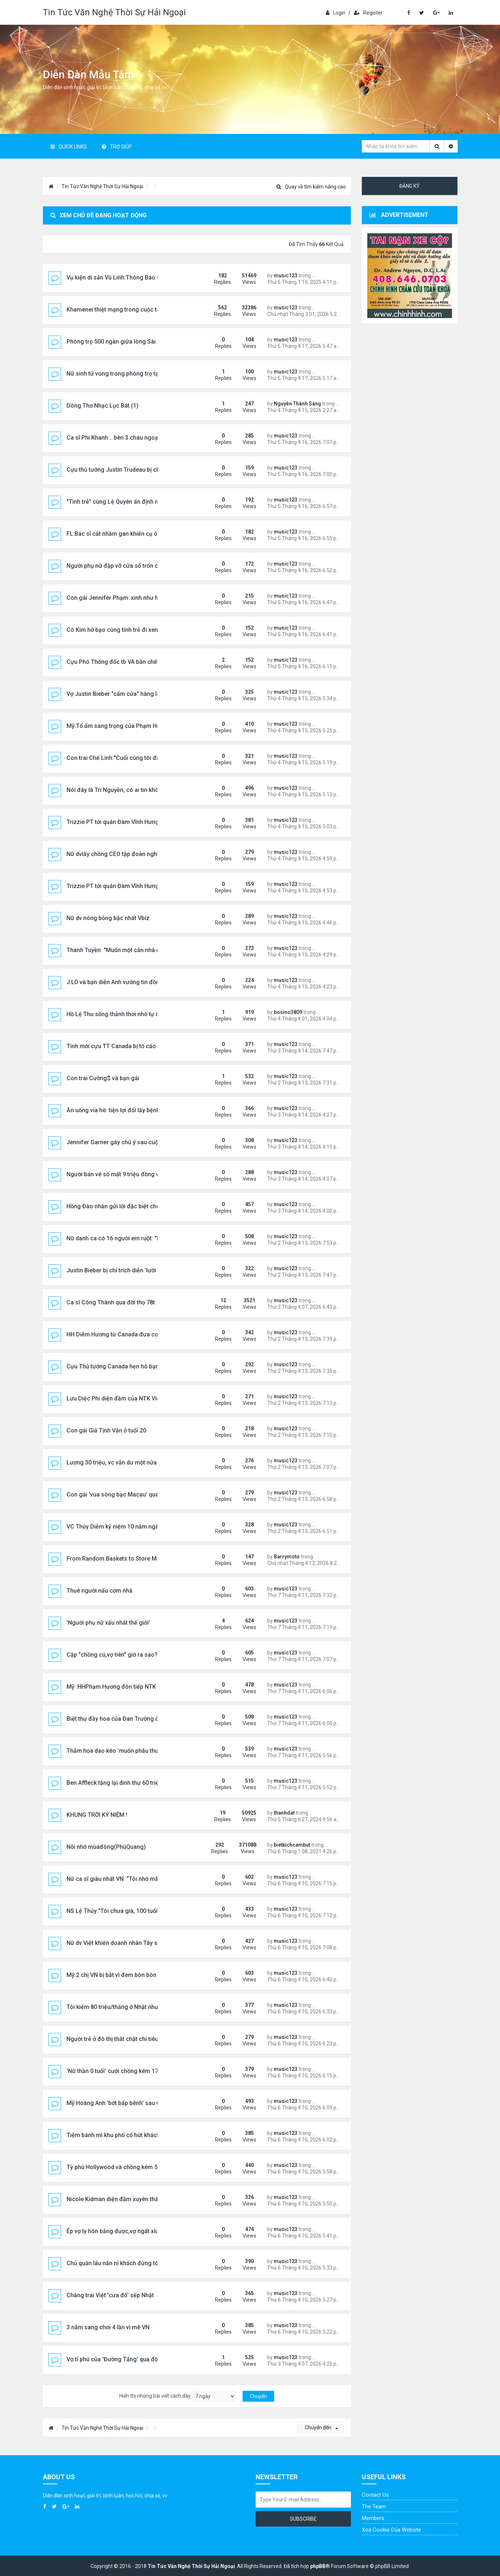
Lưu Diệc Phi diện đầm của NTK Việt (114, 1398)
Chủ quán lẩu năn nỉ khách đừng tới (113, 2263)
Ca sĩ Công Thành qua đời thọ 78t (111, 1302)
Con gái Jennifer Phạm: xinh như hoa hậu (121, 597)
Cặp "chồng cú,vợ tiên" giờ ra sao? (112, 1654)
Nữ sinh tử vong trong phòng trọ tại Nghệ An (125, 373)
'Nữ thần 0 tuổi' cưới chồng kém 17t (113, 2071)
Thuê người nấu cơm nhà (99, 1590)
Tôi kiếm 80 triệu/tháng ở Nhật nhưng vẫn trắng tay (134, 2007)
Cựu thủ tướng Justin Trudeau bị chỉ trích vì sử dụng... (137, 469)
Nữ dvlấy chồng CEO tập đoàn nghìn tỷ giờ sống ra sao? (140, 854)
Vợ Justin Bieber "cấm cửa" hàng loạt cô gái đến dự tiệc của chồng (155, 693)
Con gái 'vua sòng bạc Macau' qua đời (117, 1494)
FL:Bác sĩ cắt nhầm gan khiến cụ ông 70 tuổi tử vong (136, 533)
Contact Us (375, 2495)
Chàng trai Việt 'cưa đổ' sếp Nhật (110, 2295)
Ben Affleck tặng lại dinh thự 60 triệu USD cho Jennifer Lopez (148, 1782)
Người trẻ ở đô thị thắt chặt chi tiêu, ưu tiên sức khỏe (136, 2039)
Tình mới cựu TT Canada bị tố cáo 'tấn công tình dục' (137, 1046)
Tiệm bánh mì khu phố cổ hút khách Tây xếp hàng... (134, 2135)
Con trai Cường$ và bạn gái (103, 1078)
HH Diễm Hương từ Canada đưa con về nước (125, 1334)
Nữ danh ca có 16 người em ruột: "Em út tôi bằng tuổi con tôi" (147, 1238)
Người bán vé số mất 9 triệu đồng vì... (116, 1174)
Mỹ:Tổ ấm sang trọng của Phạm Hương (119, 725)
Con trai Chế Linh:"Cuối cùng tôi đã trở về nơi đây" (133, 757)
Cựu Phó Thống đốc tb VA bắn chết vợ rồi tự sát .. (131, 661)
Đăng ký (409, 186)
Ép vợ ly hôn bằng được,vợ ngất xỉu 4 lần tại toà (129, 2231)
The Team (374, 2506)
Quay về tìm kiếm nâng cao (311, 187)
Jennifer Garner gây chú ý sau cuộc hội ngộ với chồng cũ (142, 1142)
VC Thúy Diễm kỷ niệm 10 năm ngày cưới (121, 1526)
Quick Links (69, 147)
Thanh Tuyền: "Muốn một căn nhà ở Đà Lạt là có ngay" (138, 950)
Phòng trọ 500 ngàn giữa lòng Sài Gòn (117, 341)
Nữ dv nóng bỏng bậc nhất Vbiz (108, 918)
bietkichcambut (292, 1845)
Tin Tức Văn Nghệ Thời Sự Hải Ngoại (114, 12)
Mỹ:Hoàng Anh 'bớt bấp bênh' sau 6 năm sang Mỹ (132, 2103)
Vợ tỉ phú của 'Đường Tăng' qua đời (113, 2359)
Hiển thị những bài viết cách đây (177, 2396)
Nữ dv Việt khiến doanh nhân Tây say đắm (122, 1942)
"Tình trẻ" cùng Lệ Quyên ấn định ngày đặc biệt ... (132, 501)
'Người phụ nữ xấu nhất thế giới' (108, 1622)
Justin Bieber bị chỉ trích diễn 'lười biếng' (120, 1270)
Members (373, 2518)
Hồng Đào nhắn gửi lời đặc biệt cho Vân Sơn (125, 1206)
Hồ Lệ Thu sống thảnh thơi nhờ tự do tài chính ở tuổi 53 (139, 1014)
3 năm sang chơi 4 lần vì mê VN (108, 2327)
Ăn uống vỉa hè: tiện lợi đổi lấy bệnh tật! (118, 1110)
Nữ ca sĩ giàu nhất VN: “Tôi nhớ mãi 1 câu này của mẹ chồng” (147, 1878)
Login (335, 13)
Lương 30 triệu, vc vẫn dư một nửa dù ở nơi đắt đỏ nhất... (141, 1462)
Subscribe (303, 2519)
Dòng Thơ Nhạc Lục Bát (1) (103, 405)
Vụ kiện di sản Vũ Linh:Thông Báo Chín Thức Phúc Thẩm (141, 277)
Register (368, 13)
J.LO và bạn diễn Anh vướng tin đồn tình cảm (125, 982)
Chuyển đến (321, 2427)
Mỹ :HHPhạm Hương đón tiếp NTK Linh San (123, 1686)
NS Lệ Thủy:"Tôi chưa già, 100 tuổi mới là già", (127, 1910)
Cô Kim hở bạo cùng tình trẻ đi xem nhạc (120, 629)
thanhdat (284, 1813)
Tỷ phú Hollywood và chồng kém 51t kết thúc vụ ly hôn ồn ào (147, 2167)
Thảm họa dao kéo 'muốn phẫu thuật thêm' (123, 1750)
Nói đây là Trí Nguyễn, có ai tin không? (117, 789)
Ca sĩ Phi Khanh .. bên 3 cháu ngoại (113, 437)
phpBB (317, 2566)
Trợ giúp (117, 147)
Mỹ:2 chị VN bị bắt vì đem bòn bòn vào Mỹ (122, 1974)
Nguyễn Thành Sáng (297, 404)
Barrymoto (287, 1557)
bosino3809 (288, 1012)
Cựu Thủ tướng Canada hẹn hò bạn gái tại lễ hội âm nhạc (142, 1366)
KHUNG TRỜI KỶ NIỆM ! (97, 1814)
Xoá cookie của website (391, 2530)
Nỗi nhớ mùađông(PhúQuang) (106, 1846)
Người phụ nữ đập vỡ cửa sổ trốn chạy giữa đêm (130, 565)
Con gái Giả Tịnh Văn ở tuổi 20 (106, 1430)
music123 (285, 275)
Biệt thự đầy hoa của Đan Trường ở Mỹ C (120, 1718)
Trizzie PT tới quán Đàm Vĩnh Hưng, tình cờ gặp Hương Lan (144, 822)
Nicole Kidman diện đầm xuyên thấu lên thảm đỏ (130, 2199)
